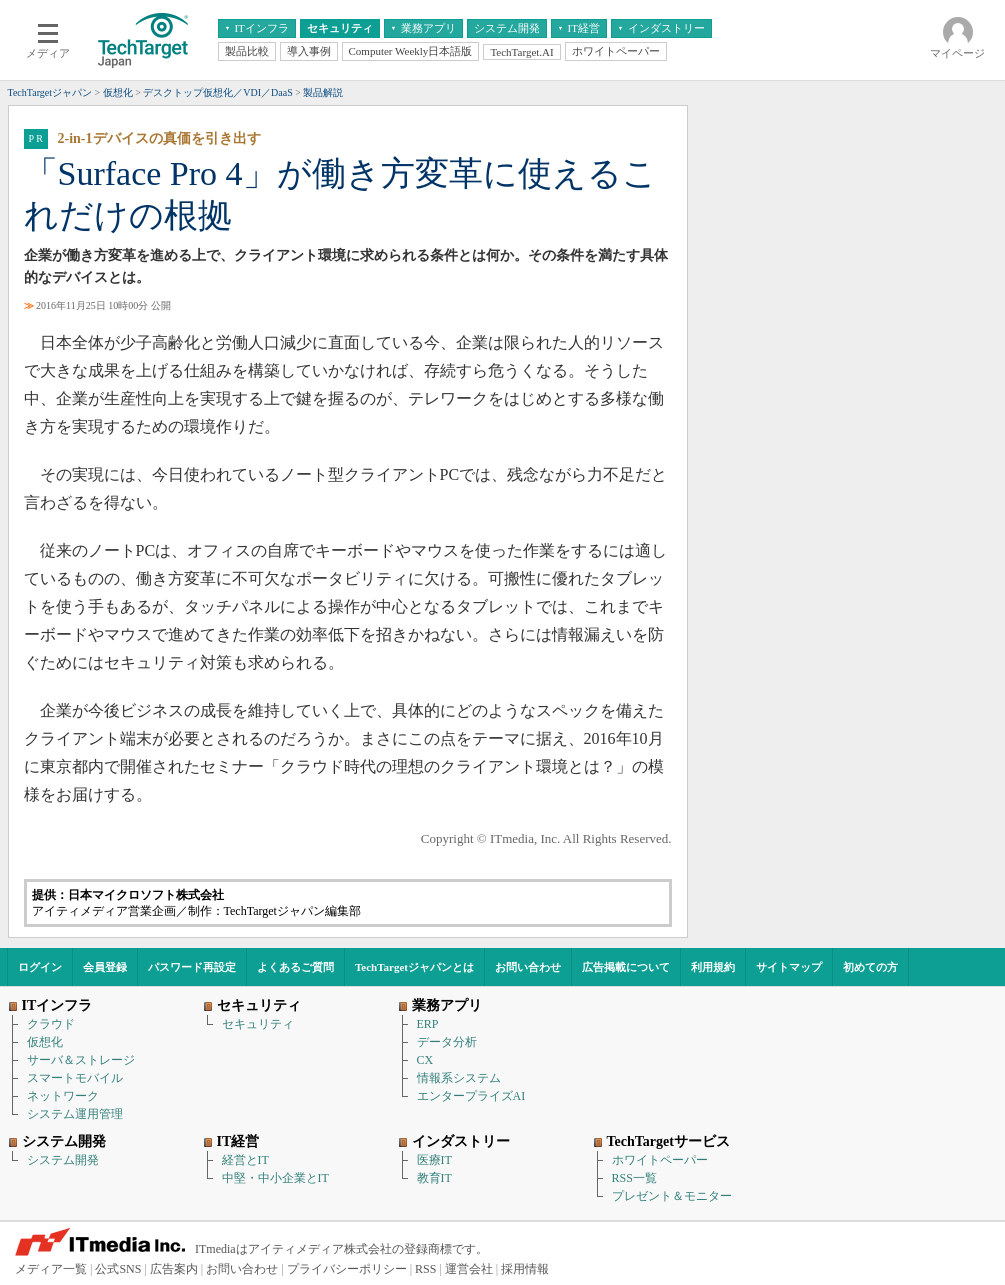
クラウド (51, 1024)
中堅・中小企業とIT (275, 1178)
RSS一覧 (634, 1178)
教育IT (434, 1178)
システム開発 (63, 1160)
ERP (428, 1024)
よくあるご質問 (295, 967)
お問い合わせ (528, 967)
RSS (425, 1269)
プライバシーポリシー (347, 1269)
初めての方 (870, 967)
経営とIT (245, 1160)
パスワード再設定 (192, 967)
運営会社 (469, 1269)
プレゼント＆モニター (672, 1196)
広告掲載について (626, 967)
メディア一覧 (51, 1269)
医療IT (434, 1160)
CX (425, 1060)
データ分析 (447, 1042)
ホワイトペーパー (660, 1160)
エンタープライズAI (471, 1096)
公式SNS (118, 1269)
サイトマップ (789, 967)
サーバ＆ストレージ (81, 1060)
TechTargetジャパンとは (414, 967)
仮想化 (45, 1042)
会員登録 (105, 967)
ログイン (40, 967)
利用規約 (713, 967)
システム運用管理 (75, 1114)
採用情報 (525, 1269)
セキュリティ (258, 1024)
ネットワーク (63, 1096)
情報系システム (459, 1078)
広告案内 (174, 1269)
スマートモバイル (75, 1078)
